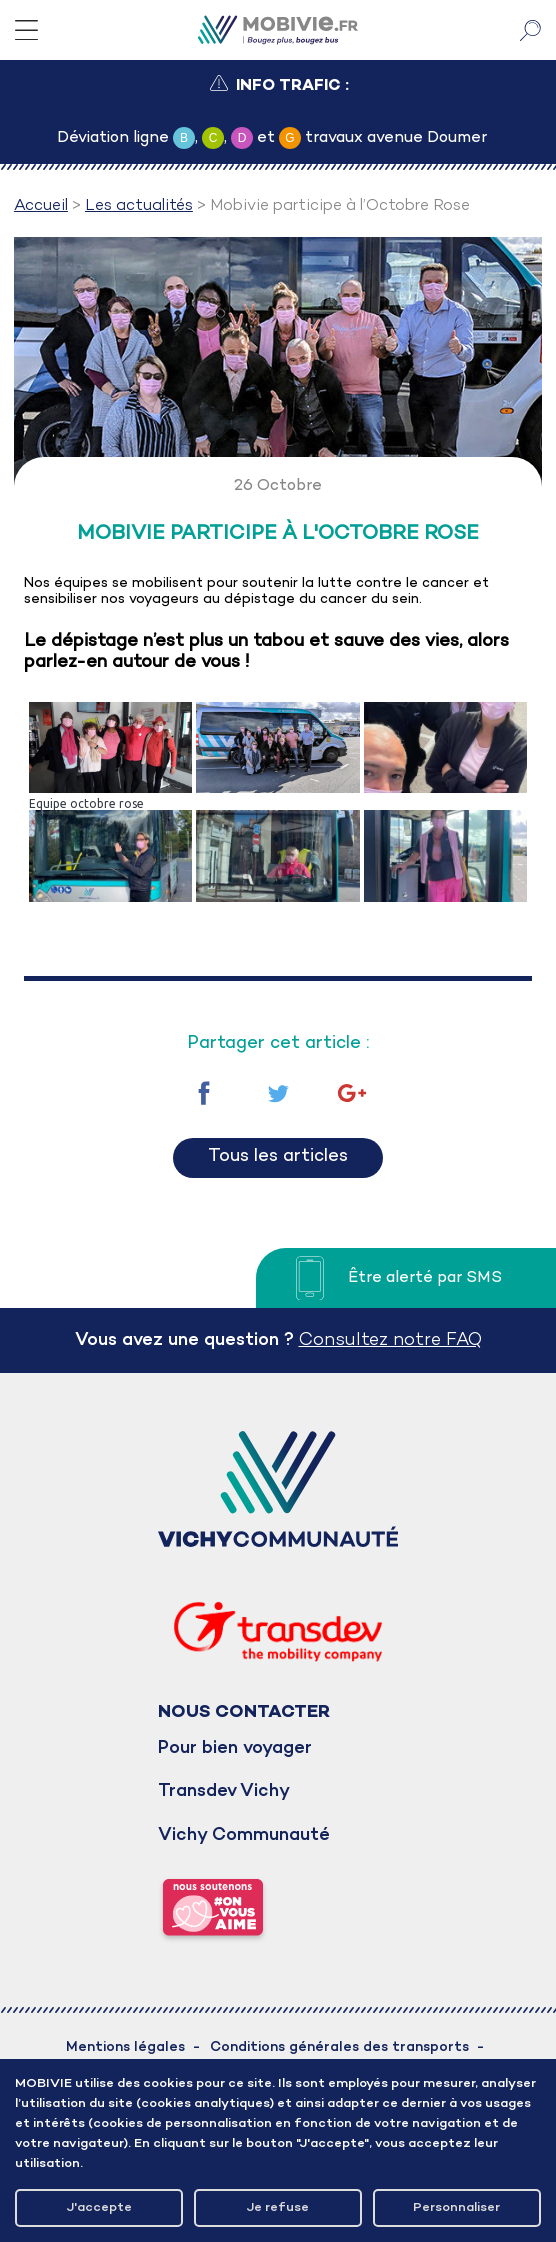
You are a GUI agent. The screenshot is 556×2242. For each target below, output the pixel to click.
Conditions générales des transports (339, 2047)
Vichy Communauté (244, 1835)
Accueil (41, 206)
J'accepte (99, 2207)
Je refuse (278, 2207)
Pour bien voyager (235, 1748)
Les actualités (139, 206)
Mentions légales (125, 2047)
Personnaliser (456, 2207)
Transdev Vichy (224, 1791)
